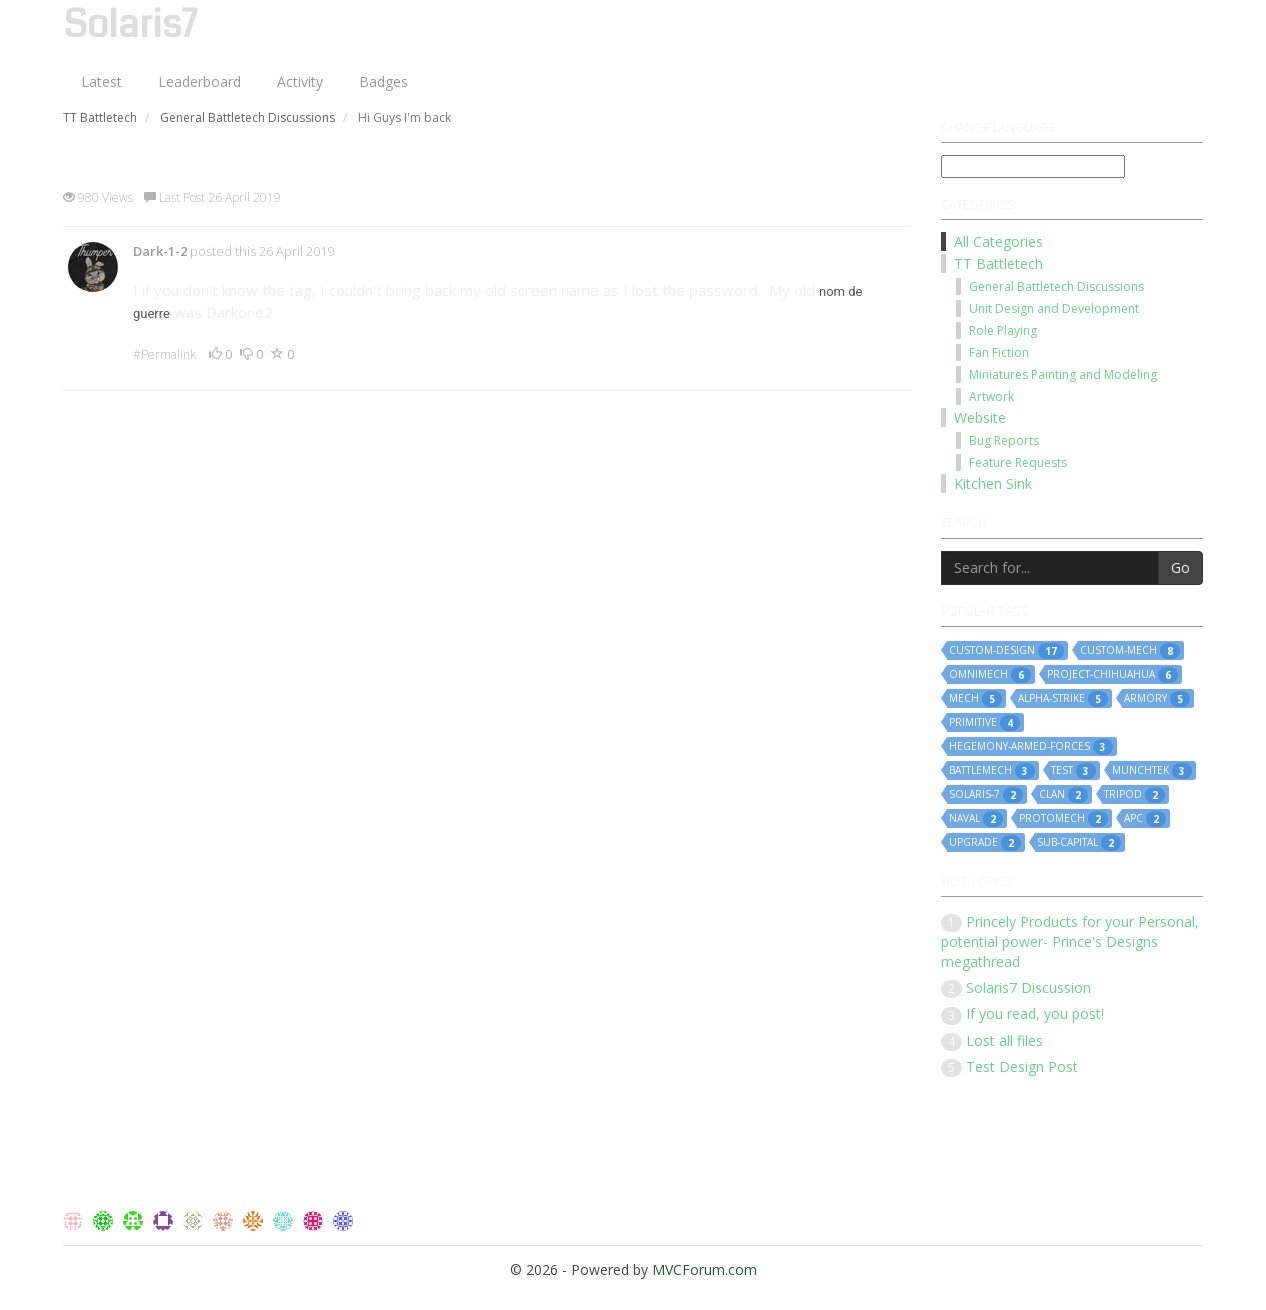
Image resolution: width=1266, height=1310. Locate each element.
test (1073, 771)
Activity (300, 81)
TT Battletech (998, 263)
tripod (1134, 795)
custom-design (1006, 651)
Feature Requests (1018, 462)
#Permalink (164, 354)
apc (1145, 819)
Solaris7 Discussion (1028, 987)
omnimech (990, 675)
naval (976, 819)
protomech (1063, 819)
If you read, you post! (1035, 1013)
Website (980, 417)
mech (975, 699)
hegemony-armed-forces (1031, 747)
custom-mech (1130, 651)
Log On (1164, 19)
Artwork (991, 396)
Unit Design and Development (1054, 308)
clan (1063, 795)
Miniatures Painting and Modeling (1063, 374)
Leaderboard (199, 81)
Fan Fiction (999, 352)
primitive (984, 723)
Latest (101, 81)
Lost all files (1004, 1040)
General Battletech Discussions (1056, 286)
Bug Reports (1004, 440)
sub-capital (1079, 843)
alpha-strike (1063, 699)
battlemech (992, 771)
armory (1157, 699)
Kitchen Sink (993, 483)
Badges (383, 81)
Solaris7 (130, 26)
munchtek (1152, 771)
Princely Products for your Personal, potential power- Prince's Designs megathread (1070, 941)
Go (1180, 567)
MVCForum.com (704, 1269)
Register (1083, 19)
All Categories (998, 241)
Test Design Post (1022, 1066)
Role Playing (1003, 330)
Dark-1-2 (160, 251)
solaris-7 (986, 795)
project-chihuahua (1112, 675)
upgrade (985, 843)
